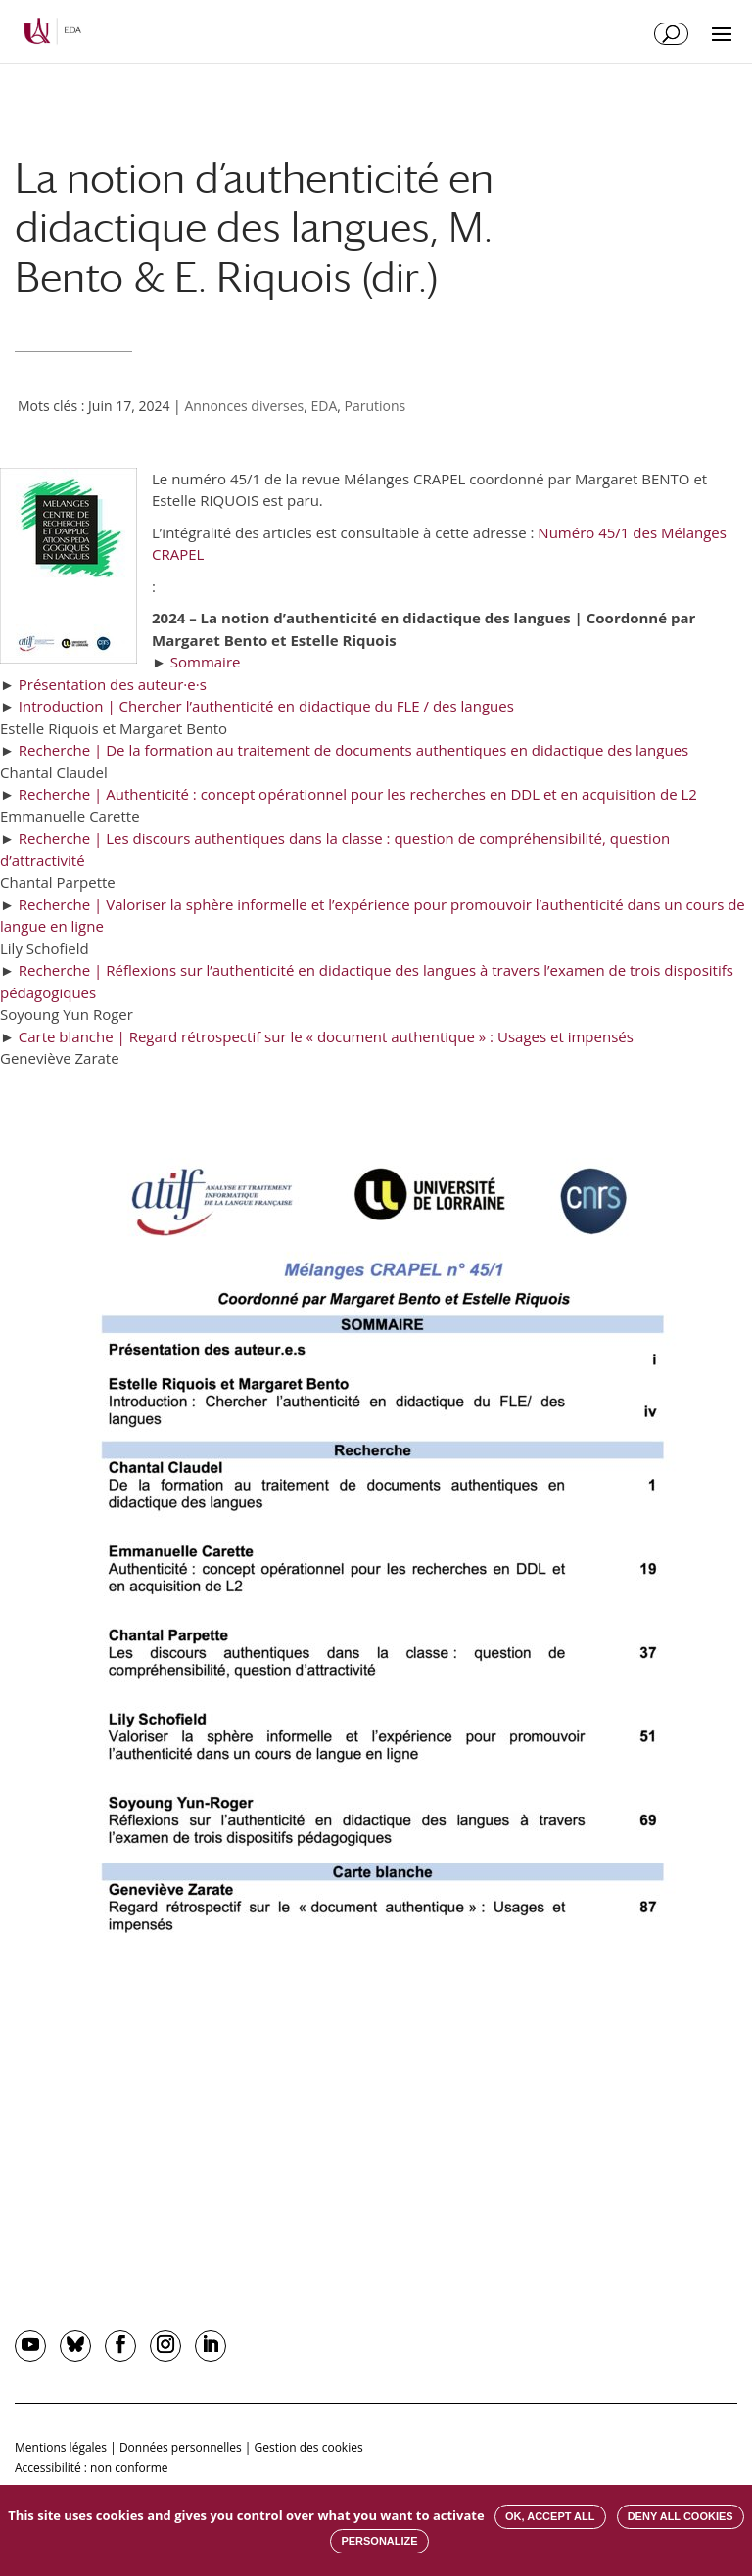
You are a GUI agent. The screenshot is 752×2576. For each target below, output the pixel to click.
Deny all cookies (680, 2516)
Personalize (379, 2541)
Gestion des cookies (309, 2447)
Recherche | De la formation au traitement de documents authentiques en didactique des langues (353, 749)
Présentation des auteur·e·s (113, 684)
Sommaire (205, 661)
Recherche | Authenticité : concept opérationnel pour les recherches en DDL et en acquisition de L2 (358, 794)
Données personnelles (180, 2447)
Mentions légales (61, 2447)
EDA (323, 405)
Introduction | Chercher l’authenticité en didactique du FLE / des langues (266, 705)
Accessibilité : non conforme (91, 2468)
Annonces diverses (244, 405)
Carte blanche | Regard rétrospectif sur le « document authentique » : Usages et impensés (326, 1036)
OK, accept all (549, 2516)
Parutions (375, 405)
